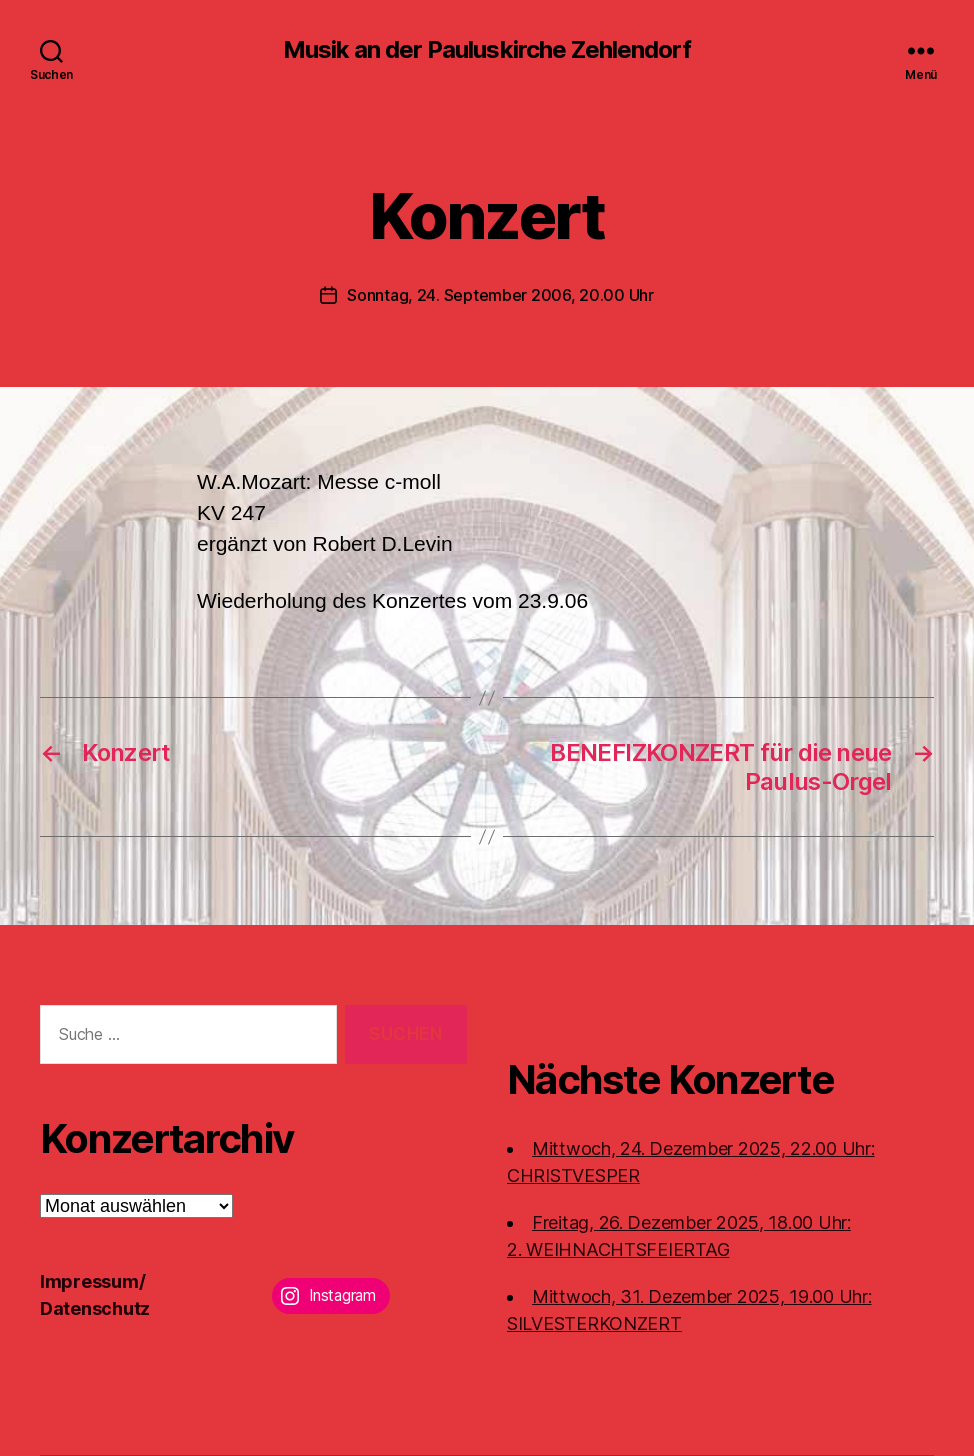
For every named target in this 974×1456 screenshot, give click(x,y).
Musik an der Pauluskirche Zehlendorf (486, 50)
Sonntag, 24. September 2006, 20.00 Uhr (500, 295)
